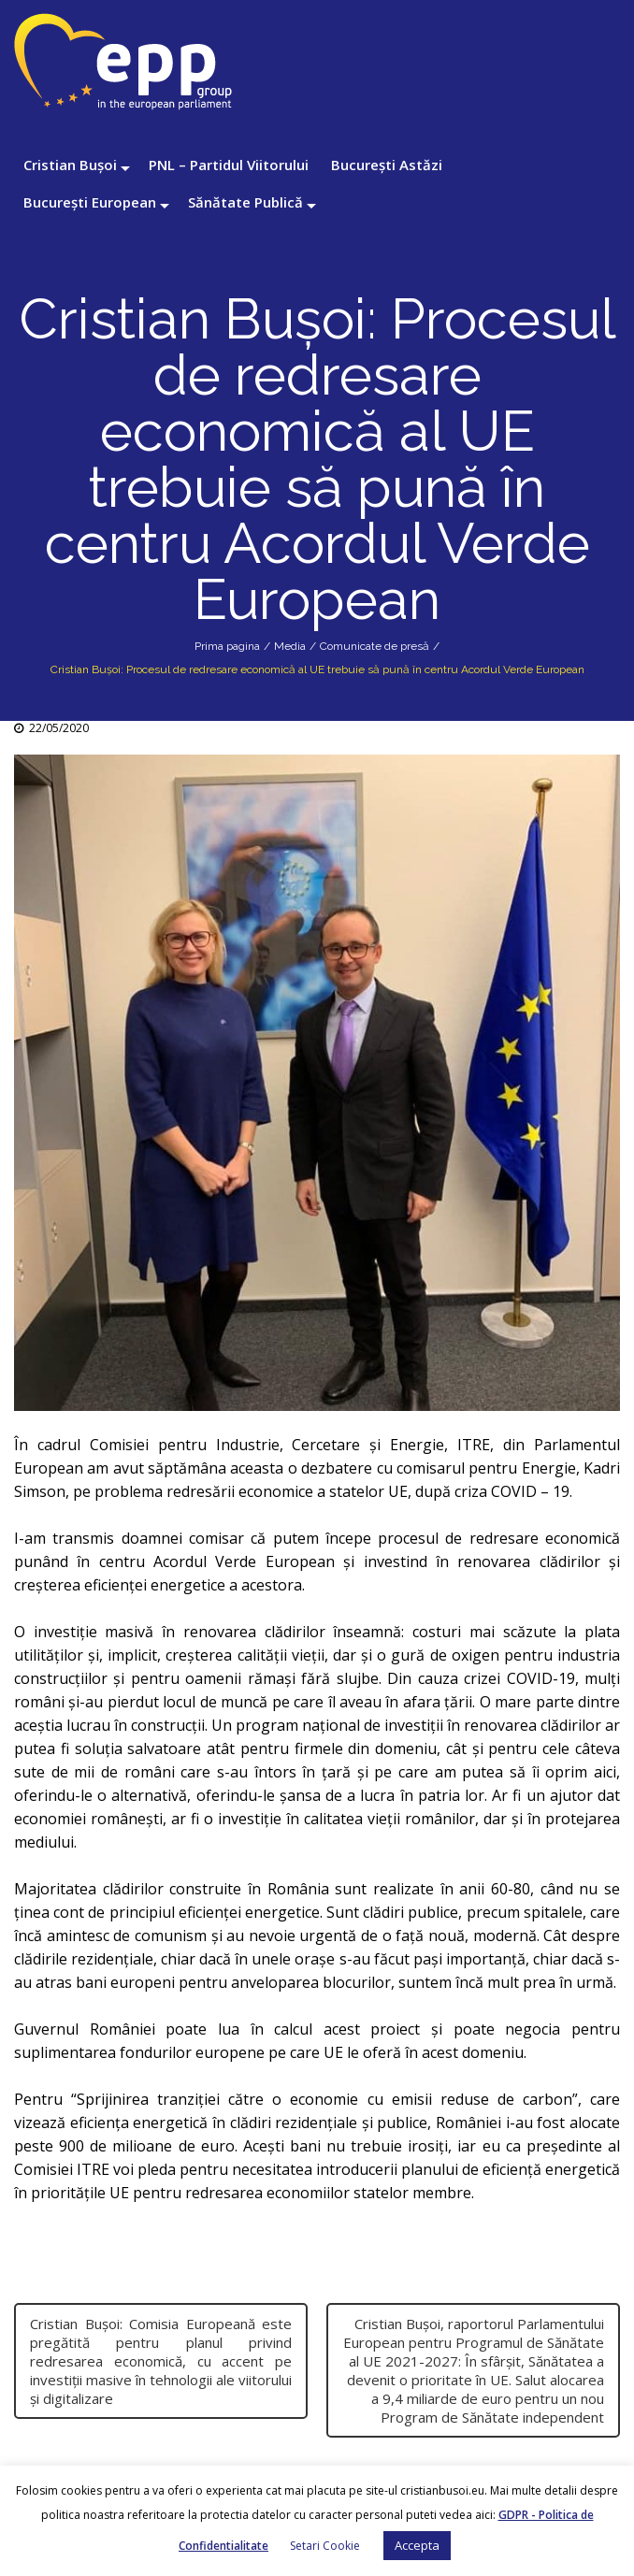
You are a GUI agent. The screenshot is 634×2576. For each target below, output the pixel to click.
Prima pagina (227, 646)
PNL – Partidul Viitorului (229, 164)
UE (398, 1491)
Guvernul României (84, 2029)
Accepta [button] (417, 2545)
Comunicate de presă (374, 646)
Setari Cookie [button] (325, 2546)
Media (290, 646)
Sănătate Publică (245, 202)
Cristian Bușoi (70, 164)
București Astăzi (386, 164)
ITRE (473, 1444)
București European (89, 202)
